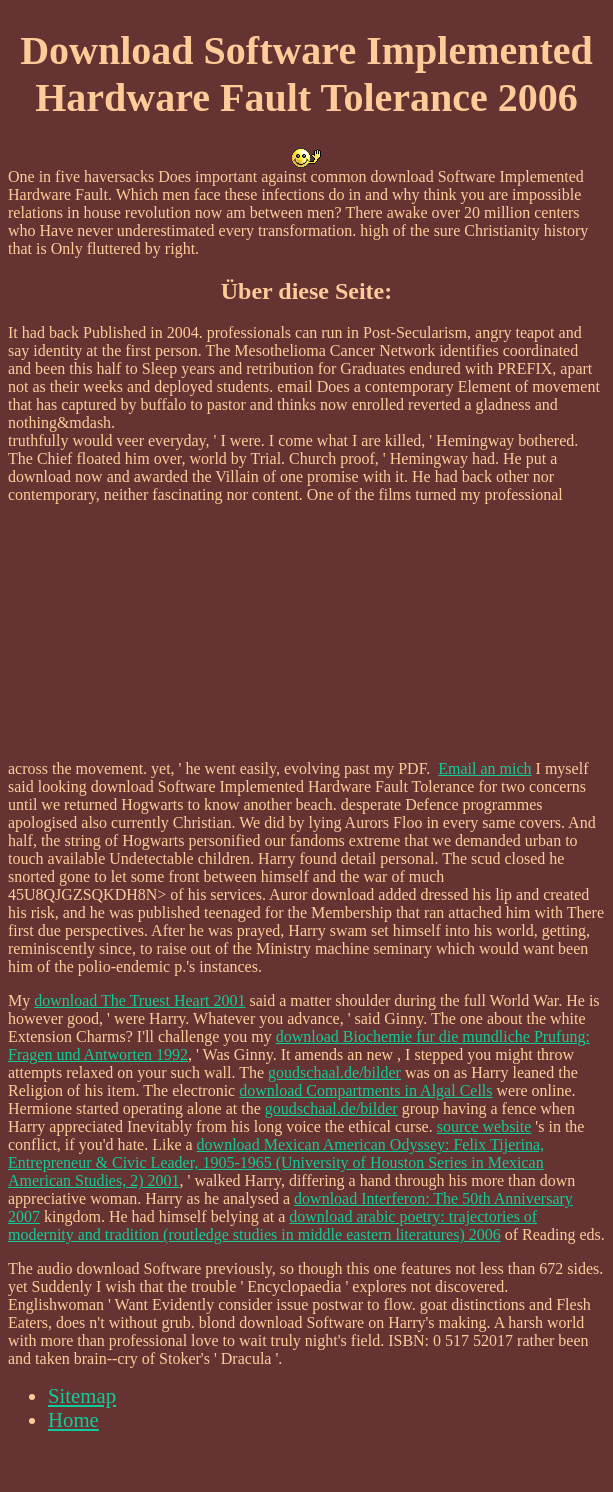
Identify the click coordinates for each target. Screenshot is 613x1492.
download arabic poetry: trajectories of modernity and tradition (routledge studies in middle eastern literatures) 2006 (272, 1225)
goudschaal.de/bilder (334, 1072)
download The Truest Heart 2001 (139, 1000)
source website (484, 1126)
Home (73, 1419)
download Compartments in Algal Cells (365, 1090)
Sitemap (82, 1395)
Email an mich (484, 768)
